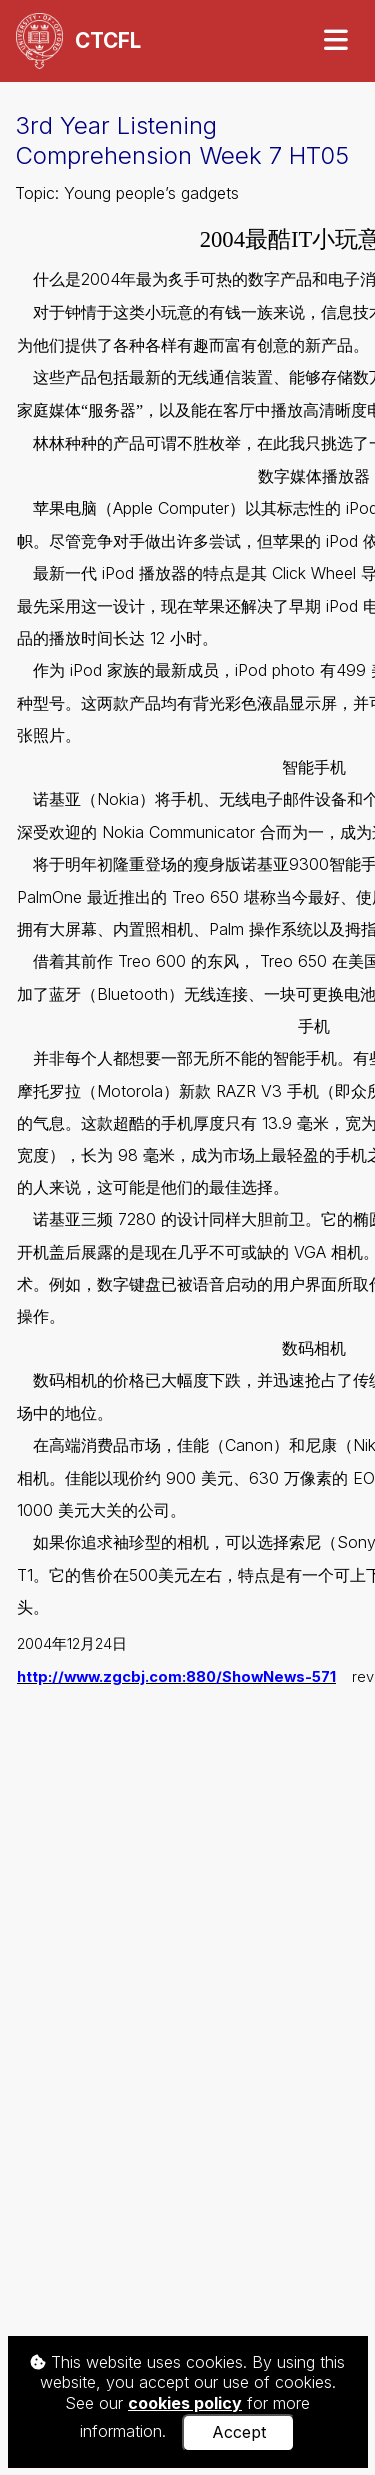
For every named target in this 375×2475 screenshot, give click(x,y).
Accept (239, 2432)
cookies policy (185, 2403)
